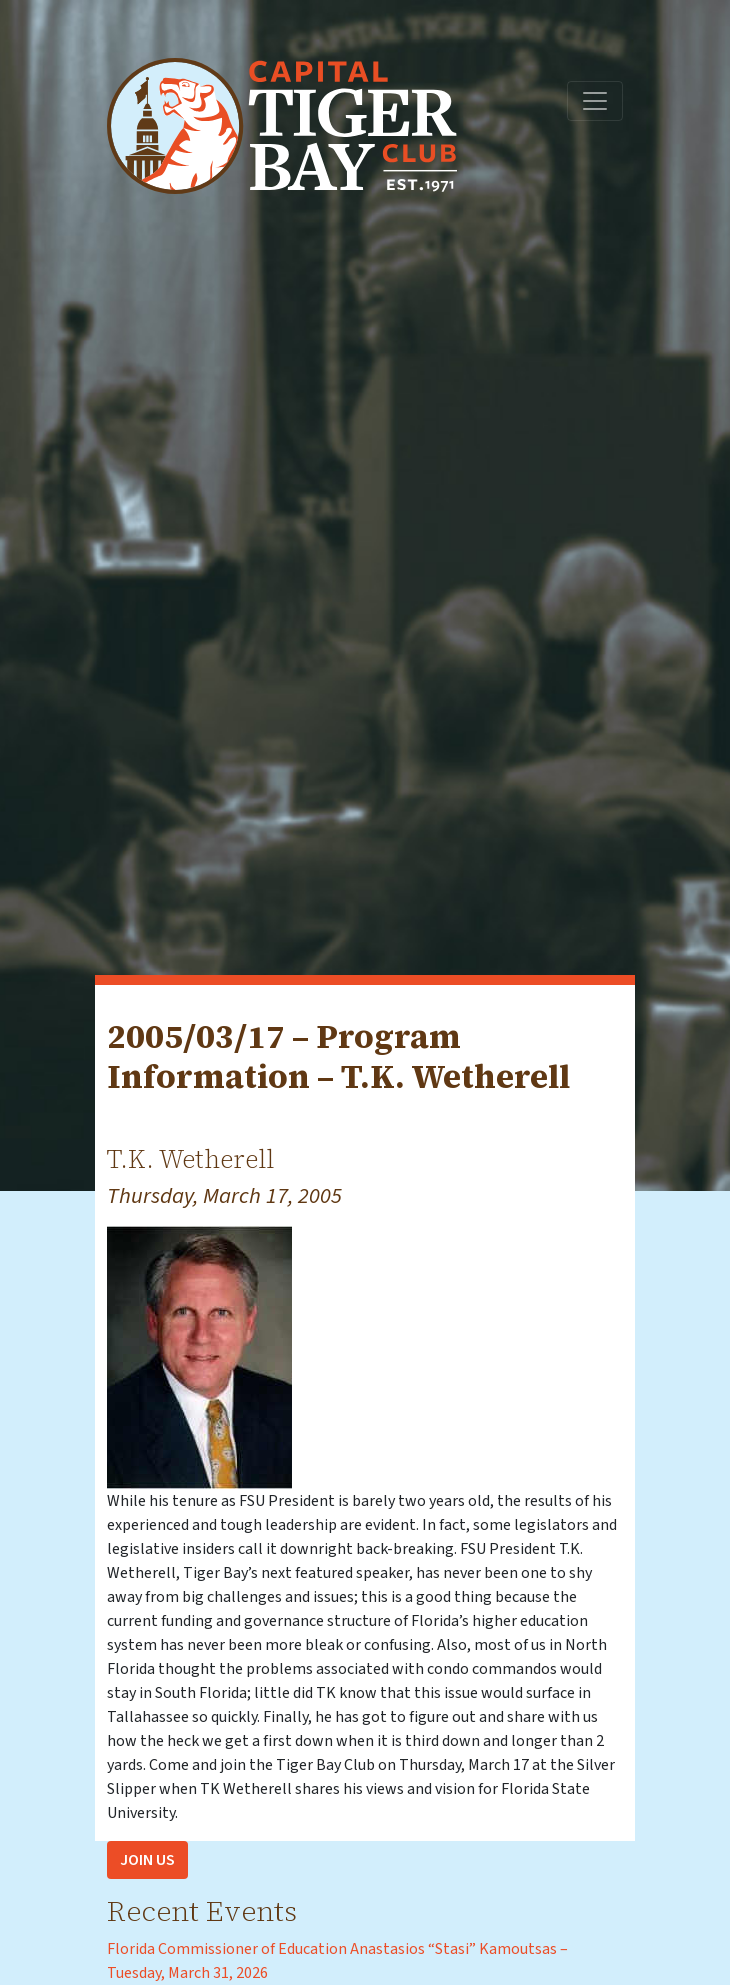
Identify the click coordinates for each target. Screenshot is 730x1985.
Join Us (147, 1860)
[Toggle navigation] (595, 101)
